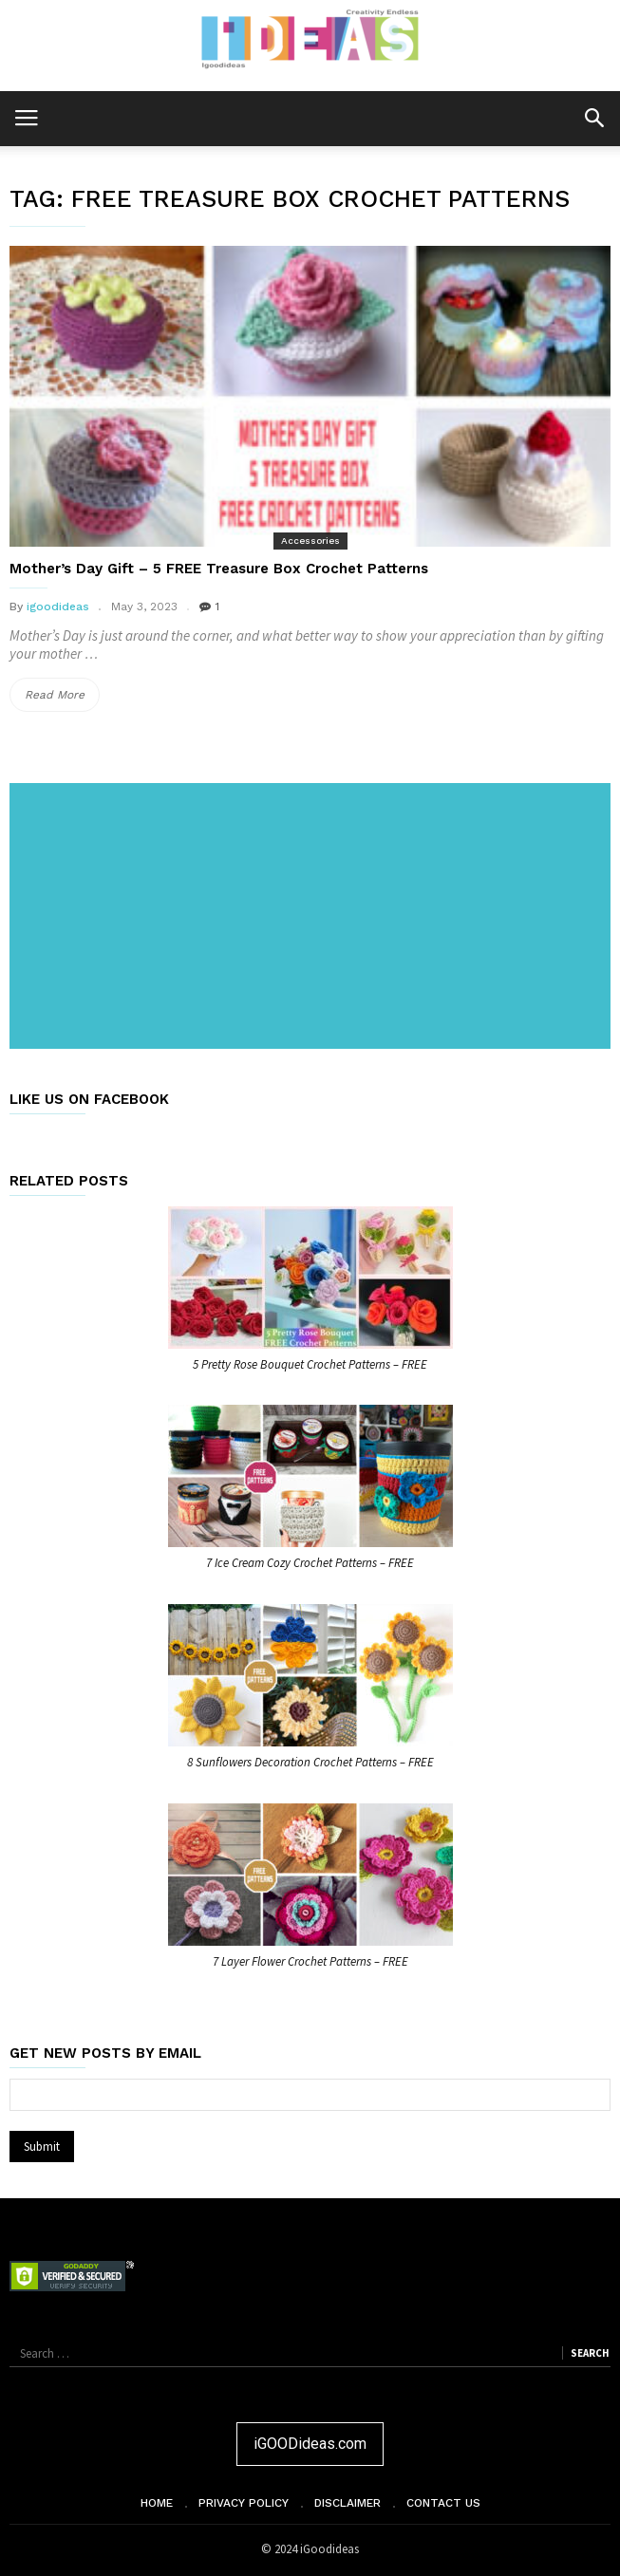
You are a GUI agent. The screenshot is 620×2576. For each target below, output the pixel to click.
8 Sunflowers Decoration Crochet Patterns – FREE (310, 1762)
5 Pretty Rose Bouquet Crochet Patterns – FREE (310, 1364)
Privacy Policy (243, 2503)
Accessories (310, 540)
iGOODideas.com (310, 2444)
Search (590, 2353)
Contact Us (443, 2503)
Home (157, 2503)
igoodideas (58, 606)
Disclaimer (347, 2503)
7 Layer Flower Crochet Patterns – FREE (310, 1961)
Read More (62, 695)
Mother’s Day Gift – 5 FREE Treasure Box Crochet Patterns (218, 568)
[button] (594, 117)
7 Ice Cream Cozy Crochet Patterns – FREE (310, 1563)
